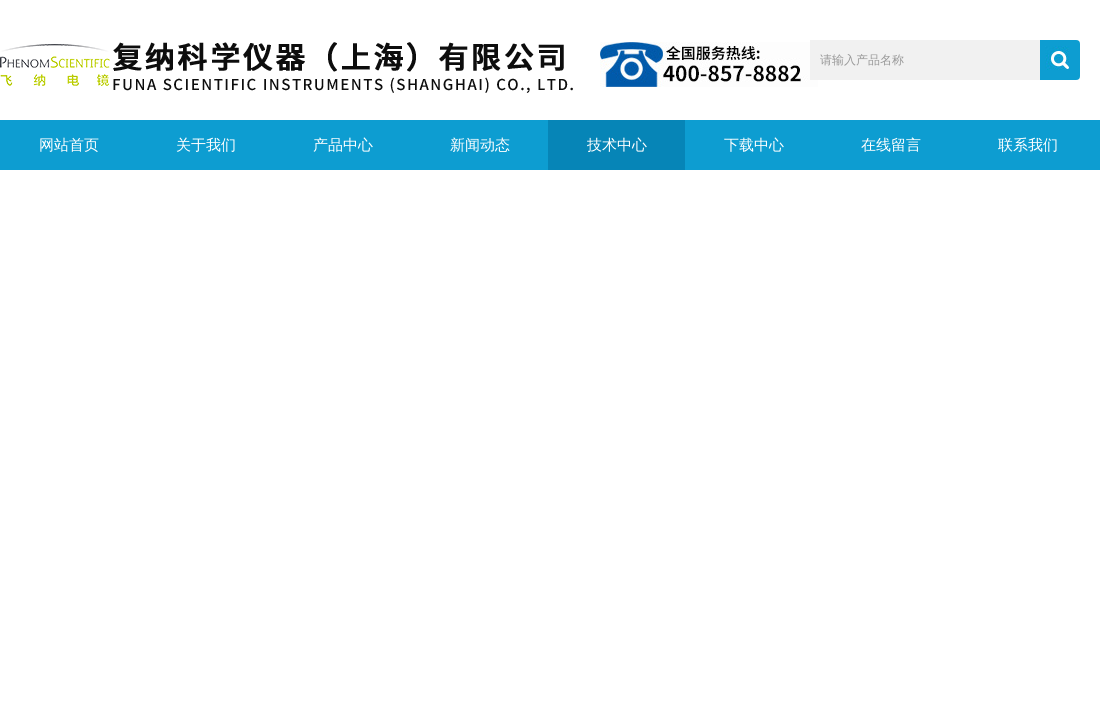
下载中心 (754, 145)
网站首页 (69, 145)
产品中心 (343, 145)
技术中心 (617, 145)
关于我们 (206, 145)
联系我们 (1028, 145)
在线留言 (891, 145)
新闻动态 (480, 145)
